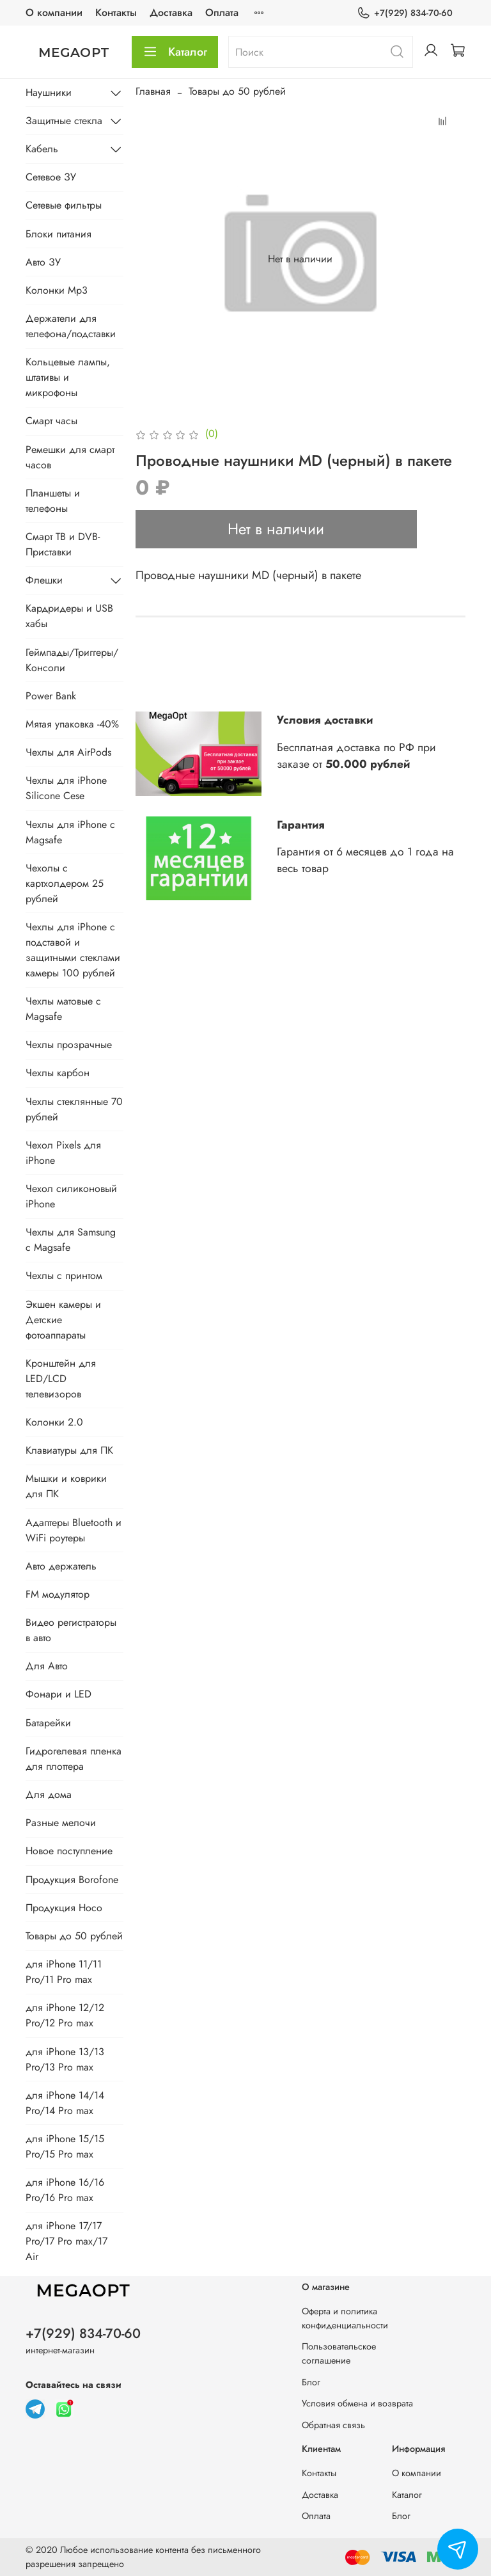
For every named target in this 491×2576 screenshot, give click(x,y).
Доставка (171, 12)
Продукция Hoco (64, 1907)
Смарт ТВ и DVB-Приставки (63, 544)
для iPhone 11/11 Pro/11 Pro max (64, 1972)
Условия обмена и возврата (357, 2403)
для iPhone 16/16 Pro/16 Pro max (65, 2190)
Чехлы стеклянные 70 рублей (74, 1109)
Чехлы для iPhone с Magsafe (70, 832)
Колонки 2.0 (54, 1422)
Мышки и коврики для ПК (66, 1486)
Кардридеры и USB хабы (69, 616)
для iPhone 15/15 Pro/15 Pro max (65, 2146)
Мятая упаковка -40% (72, 724)
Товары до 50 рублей (237, 91)
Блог (311, 2382)
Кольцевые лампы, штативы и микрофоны (68, 377)
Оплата (221, 12)
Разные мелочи (61, 1822)
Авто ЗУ (43, 262)
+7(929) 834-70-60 (405, 13)
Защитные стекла (64, 120)
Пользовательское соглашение (339, 2353)
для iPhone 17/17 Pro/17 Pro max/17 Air (66, 2241)
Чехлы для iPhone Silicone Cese (66, 788)
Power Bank (51, 695)
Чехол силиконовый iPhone (71, 1196)
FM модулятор (58, 1594)
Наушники (49, 92)
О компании (54, 12)
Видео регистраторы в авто (71, 1630)
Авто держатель (61, 1566)
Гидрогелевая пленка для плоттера (73, 1759)
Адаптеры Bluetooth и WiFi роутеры (73, 1530)
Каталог (175, 52)
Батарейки (48, 1722)
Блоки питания (58, 234)
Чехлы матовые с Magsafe (63, 1009)
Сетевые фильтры (64, 205)
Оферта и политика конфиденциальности (345, 2318)
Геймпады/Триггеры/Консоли (72, 660)
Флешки (44, 580)
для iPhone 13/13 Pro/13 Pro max (65, 2059)
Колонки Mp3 (57, 290)
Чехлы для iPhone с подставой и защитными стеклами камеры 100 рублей (73, 949)
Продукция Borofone (72, 1879)
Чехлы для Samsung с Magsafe (71, 1240)
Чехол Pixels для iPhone (63, 1153)
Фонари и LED (58, 1694)
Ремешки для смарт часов (70, 457)
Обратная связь (333, 2425)
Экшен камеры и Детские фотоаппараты (63, 1319)
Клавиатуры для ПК (69, 1450)
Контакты (116, 12)
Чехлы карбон (58, 1072)
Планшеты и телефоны (53, 501)
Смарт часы (51, 420)
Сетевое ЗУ (51, 177)
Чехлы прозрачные (69, 1044)
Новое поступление (69, 1850)
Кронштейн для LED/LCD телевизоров (61, 1378)
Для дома (49, 1794)
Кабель (42, 148)
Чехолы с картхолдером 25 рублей (65, 883)
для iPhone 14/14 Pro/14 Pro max (65, 2103)
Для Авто (47, 1665)
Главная (153, 91)
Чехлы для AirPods (68, 752)
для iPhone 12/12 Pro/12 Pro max (65, 2015)
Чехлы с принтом (64, 1275)
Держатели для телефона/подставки (71, 326)
